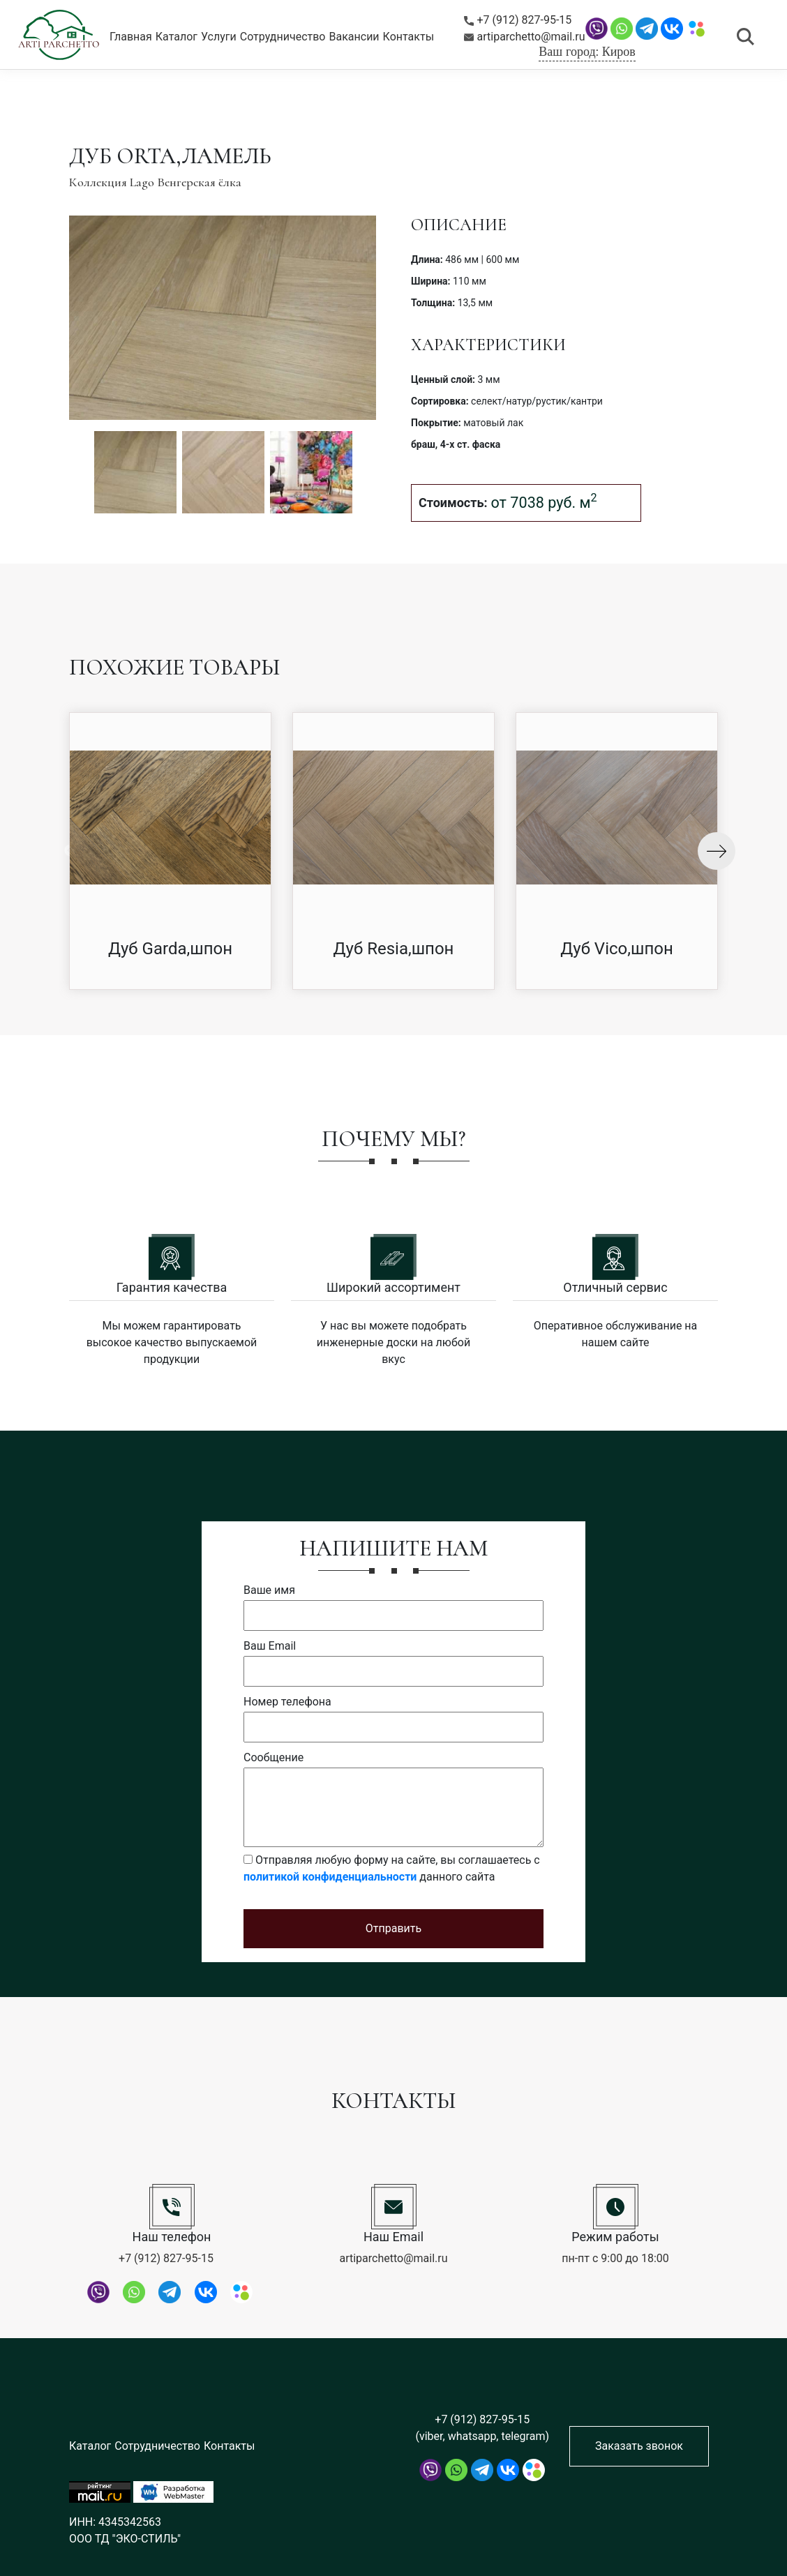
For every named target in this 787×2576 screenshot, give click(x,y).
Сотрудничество (283, 36)
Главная (131, 36)
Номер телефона (287, 1701)
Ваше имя (269, 1590)
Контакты (408, 36)
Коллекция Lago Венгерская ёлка (155, 182)
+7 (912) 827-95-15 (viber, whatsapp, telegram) (482, 2428)
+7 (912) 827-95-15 (518, 20)
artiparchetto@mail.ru (524, 37)
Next (716, 851)
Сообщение (273, 1757)
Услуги (219, 36)
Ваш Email (269, 1645)
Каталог (176, 36)
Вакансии (354, 36)
